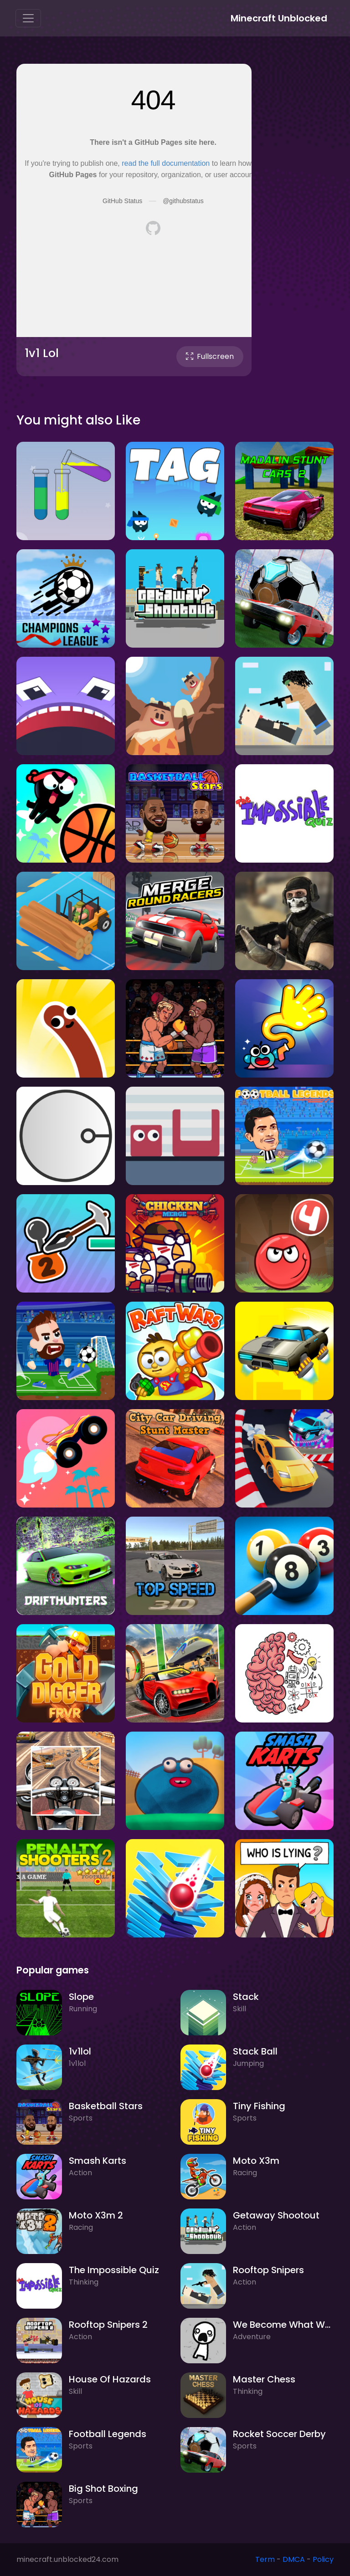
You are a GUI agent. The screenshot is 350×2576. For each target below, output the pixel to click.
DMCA (294, 2559)
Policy (323, 2559)
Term (265, 2559)
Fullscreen (210, 356)
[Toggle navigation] (28, 18)
